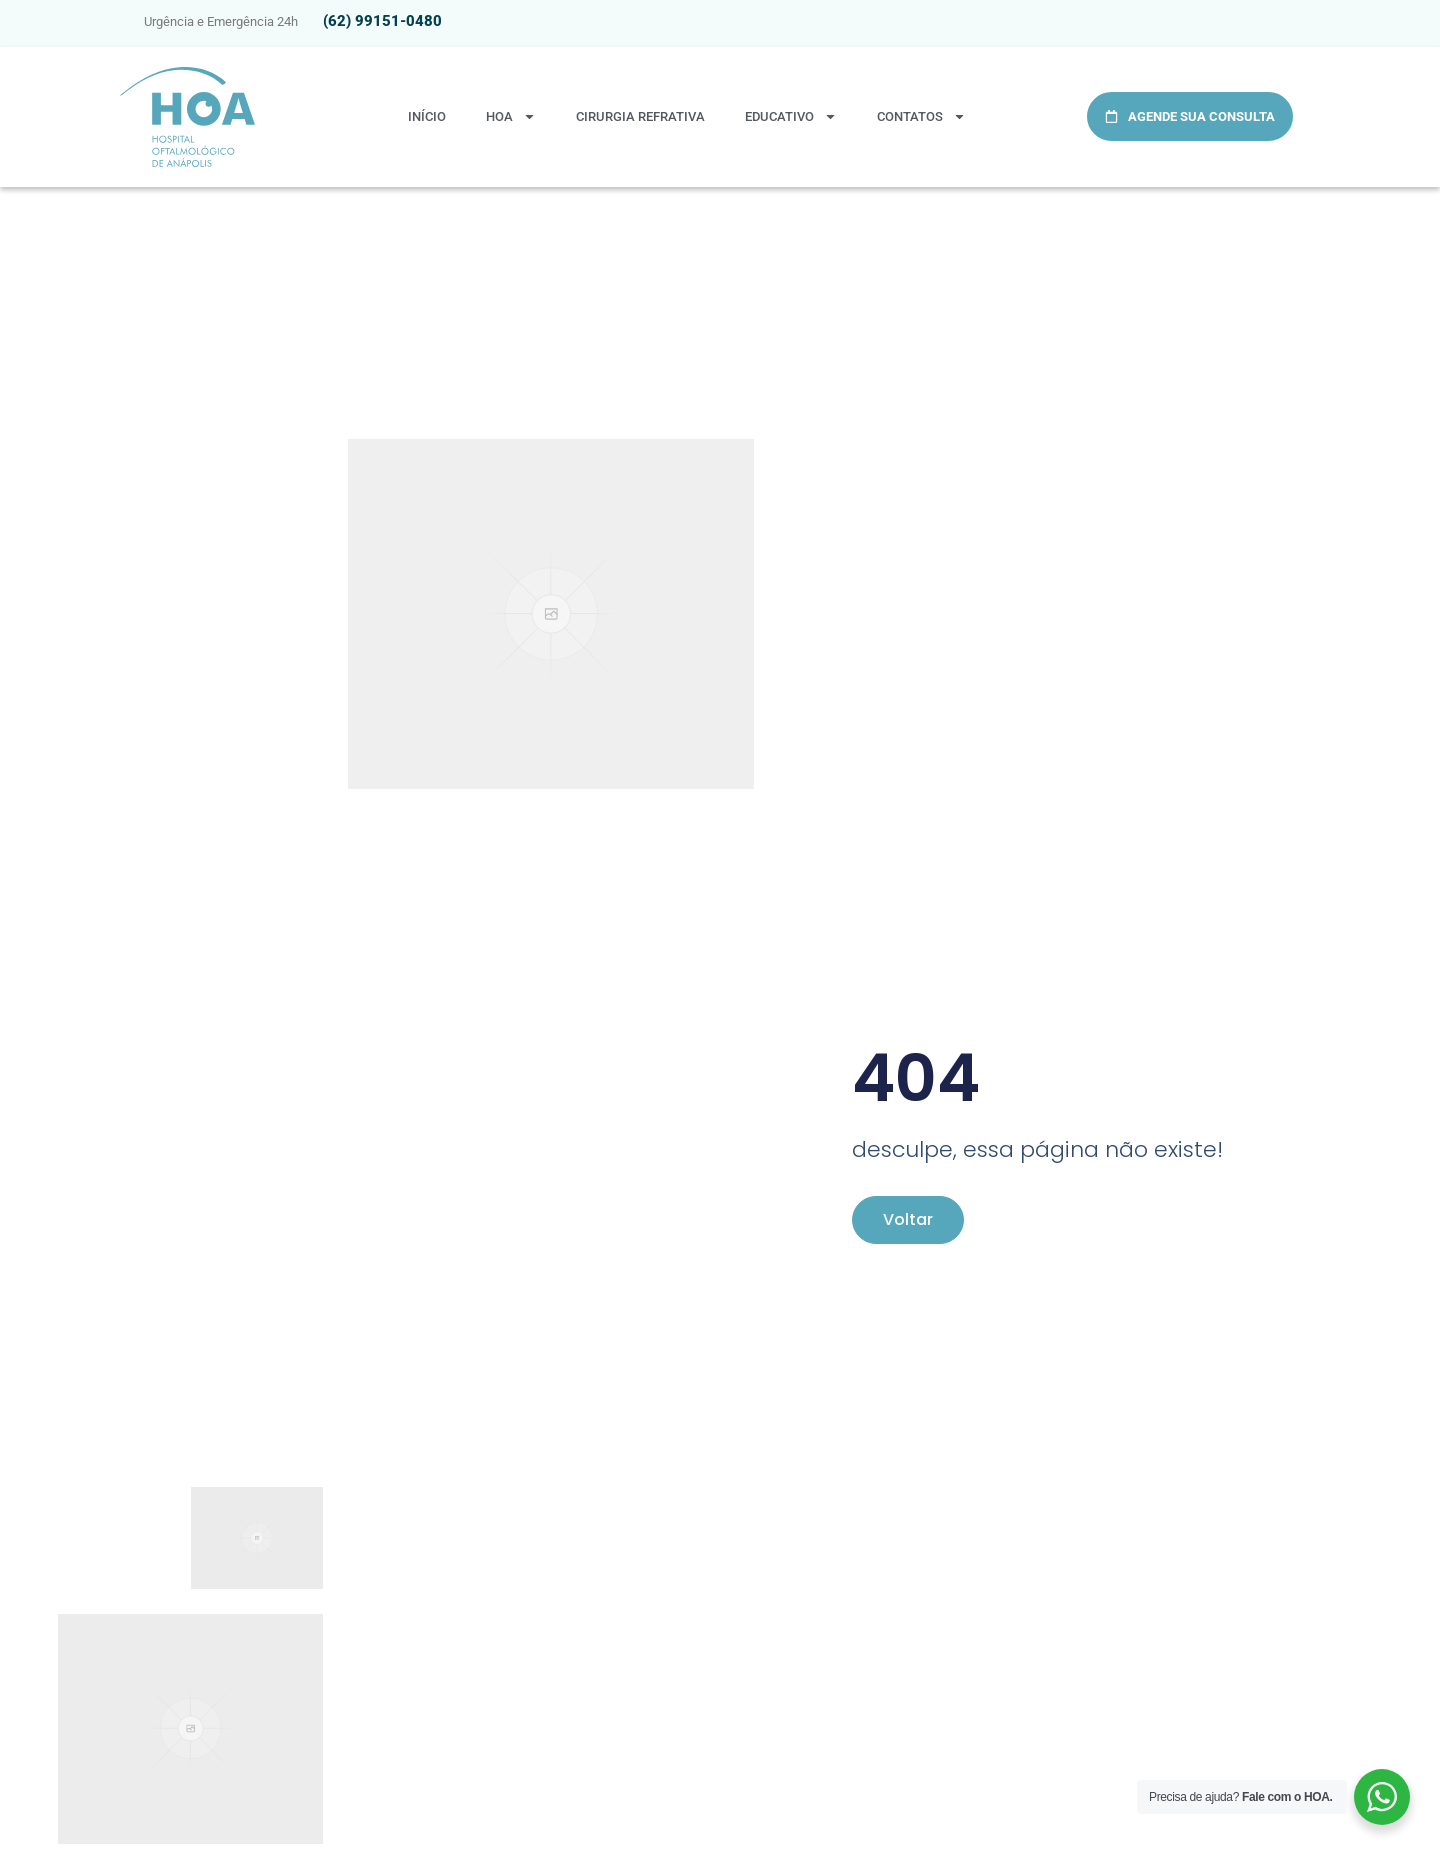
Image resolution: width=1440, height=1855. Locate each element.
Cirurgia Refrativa (640, 116)
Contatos (921, 116)
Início (427, 116)
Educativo (791, 116)
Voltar (908, 1219)
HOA (511, 116)
